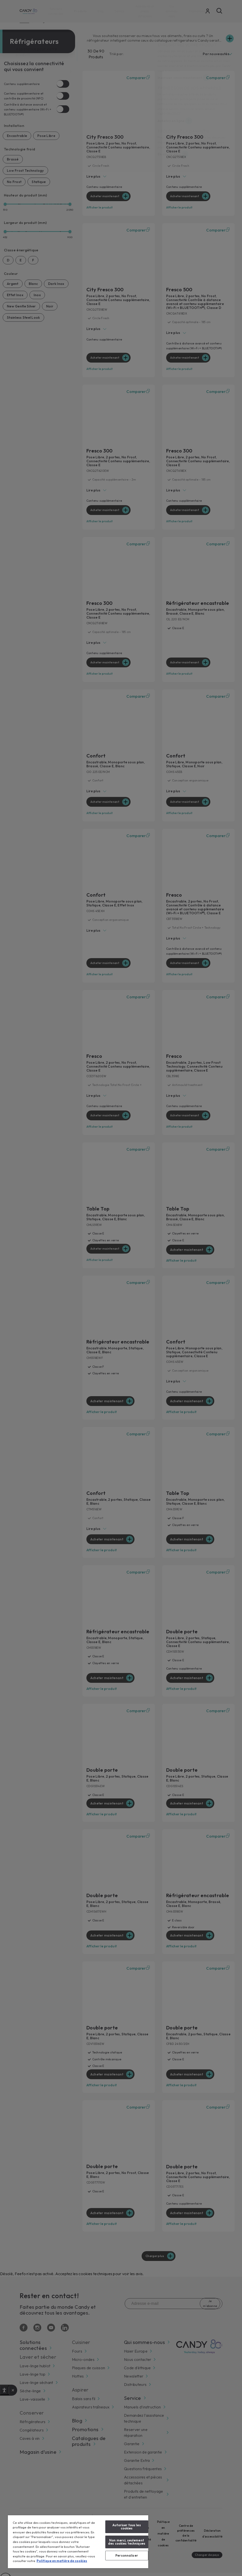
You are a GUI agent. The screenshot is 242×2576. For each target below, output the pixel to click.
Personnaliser (126, 2555)
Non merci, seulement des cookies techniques (126, 2541)
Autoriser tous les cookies (126, 2526)
